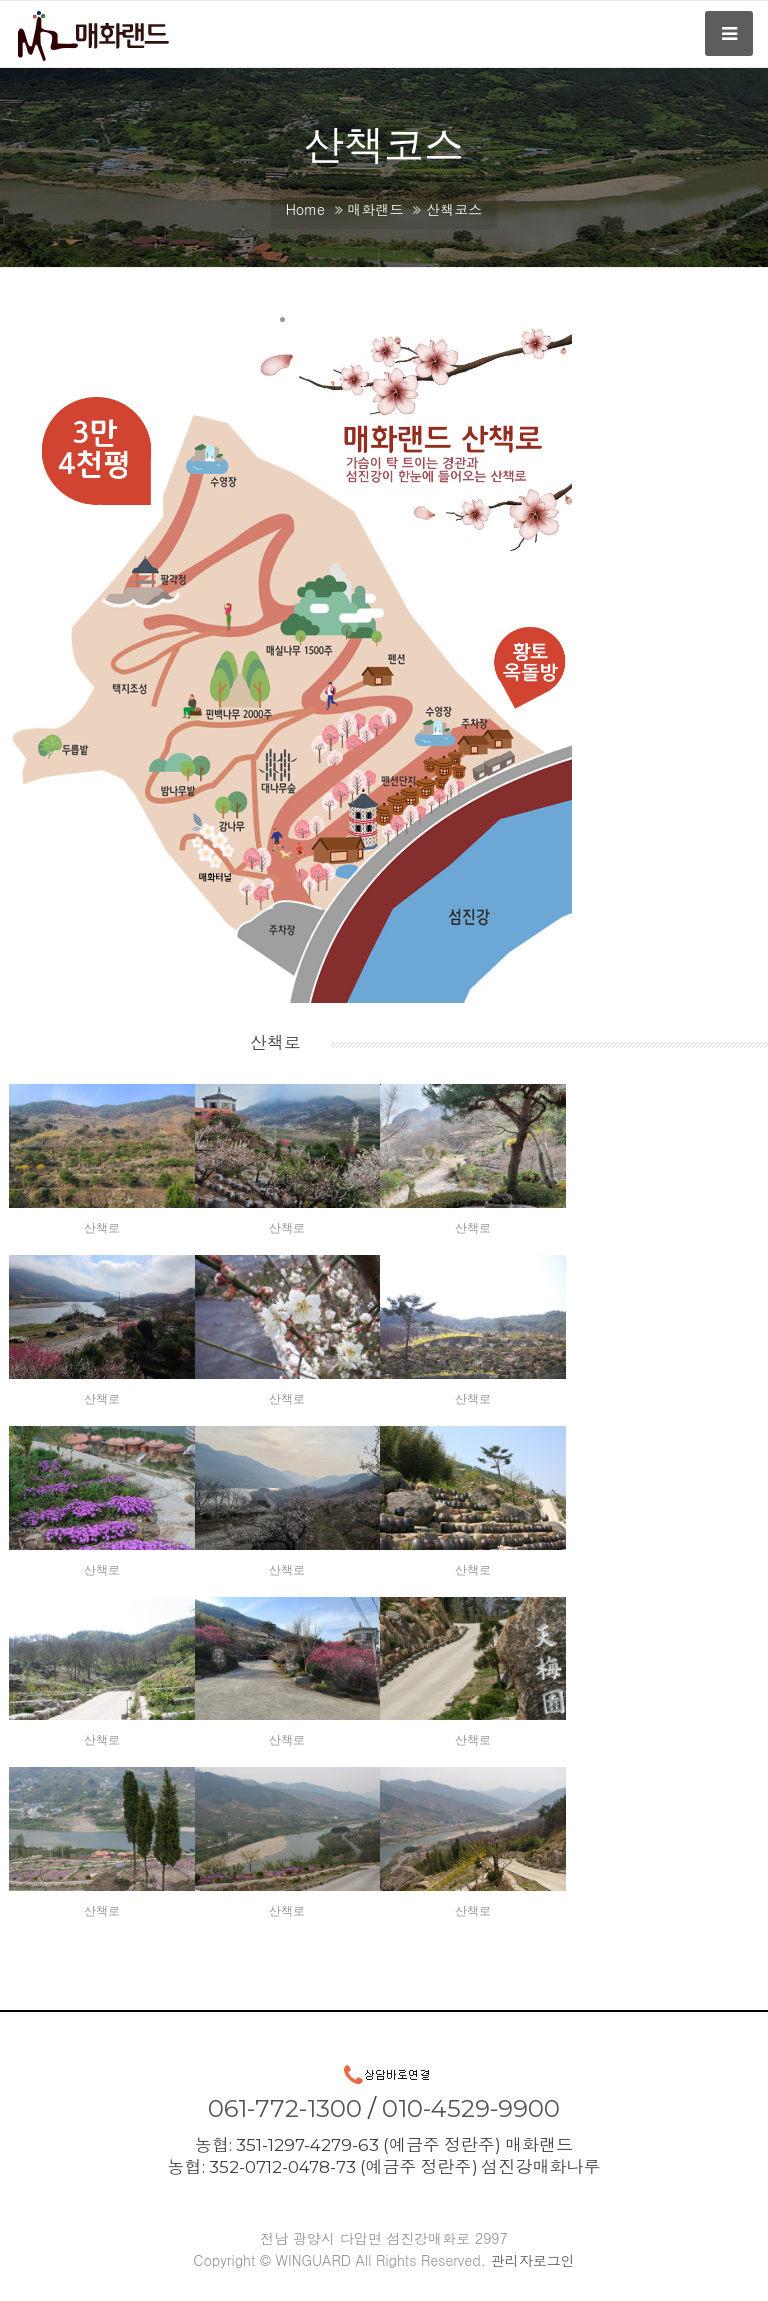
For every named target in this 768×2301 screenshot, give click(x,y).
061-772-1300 (285, 2108)
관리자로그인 (533, 2260)
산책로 (102, 1228)
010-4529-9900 (471, 2108)
